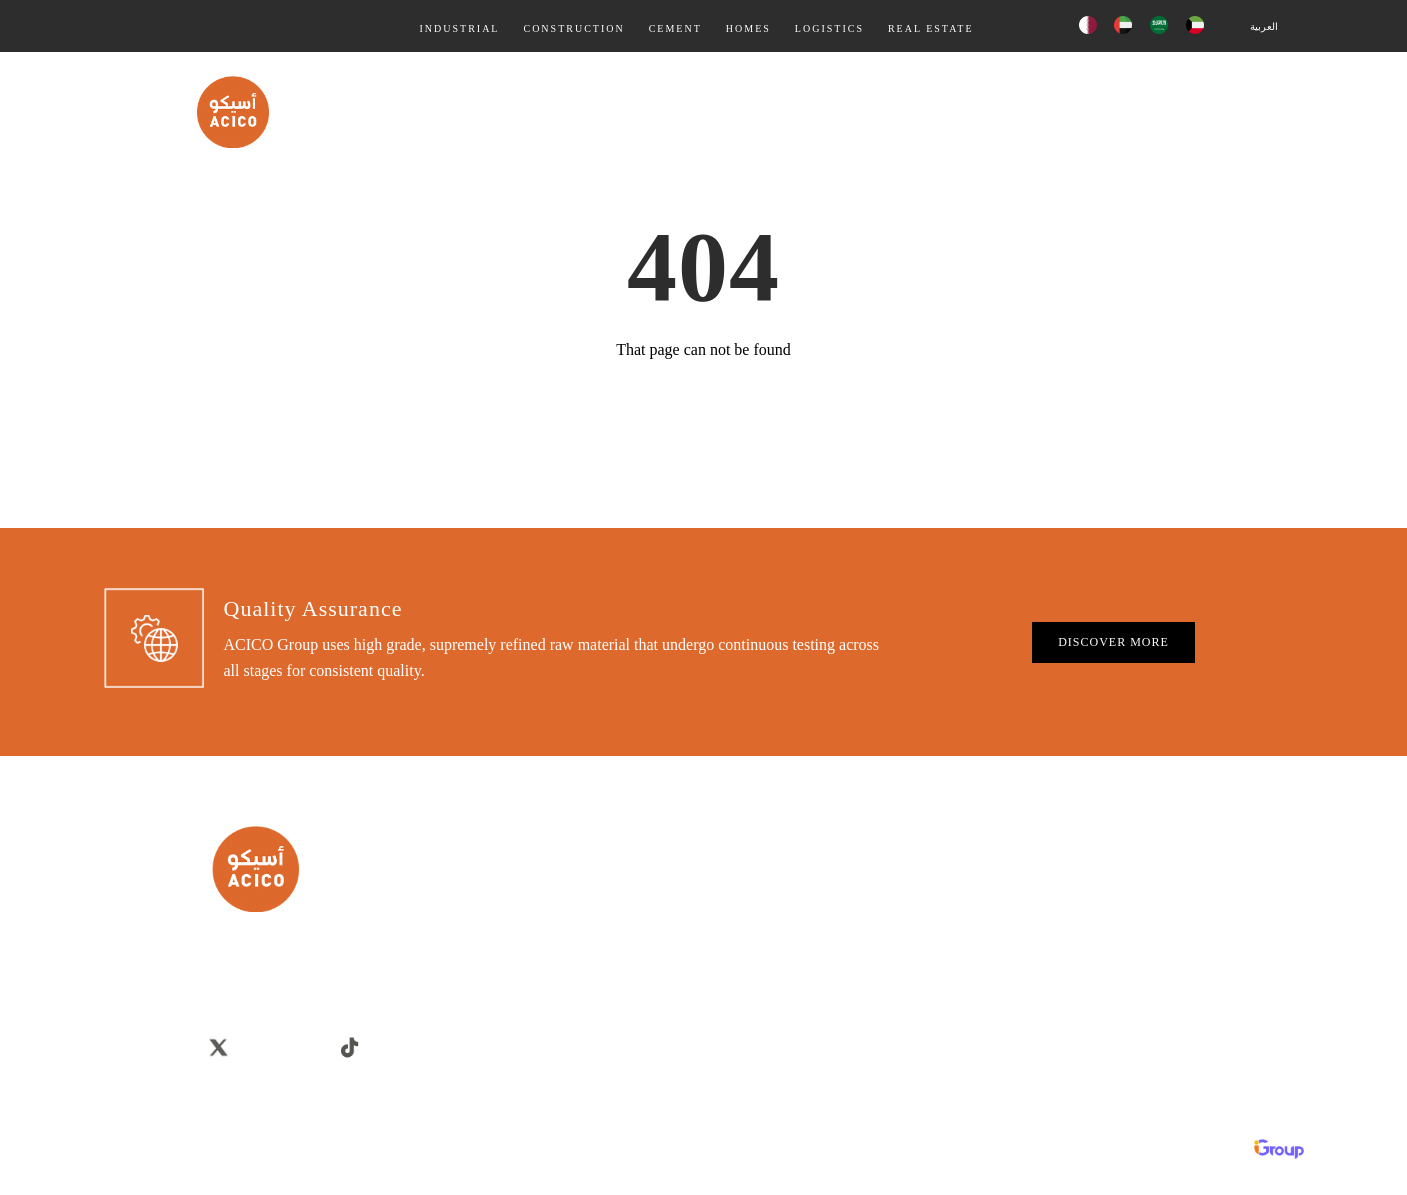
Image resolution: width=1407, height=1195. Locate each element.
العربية (1264, 26)
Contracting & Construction (1171, 924)
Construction (573, 28)
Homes (748, 28)
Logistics (829, 28)
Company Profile (663, 980)
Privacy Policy (657, 924)
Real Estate (931, 28)
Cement (675, 28)
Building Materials (1148, 868)
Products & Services (809, 110)
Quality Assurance (649, 110)
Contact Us (1238, 110)
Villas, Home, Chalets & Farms (1180, 896)
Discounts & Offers (1150, 980)
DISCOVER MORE (1113, 642)
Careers (639, 896)
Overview (644, 952)
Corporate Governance (678, 868)
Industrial (459, 28)
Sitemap (640, 1008)
